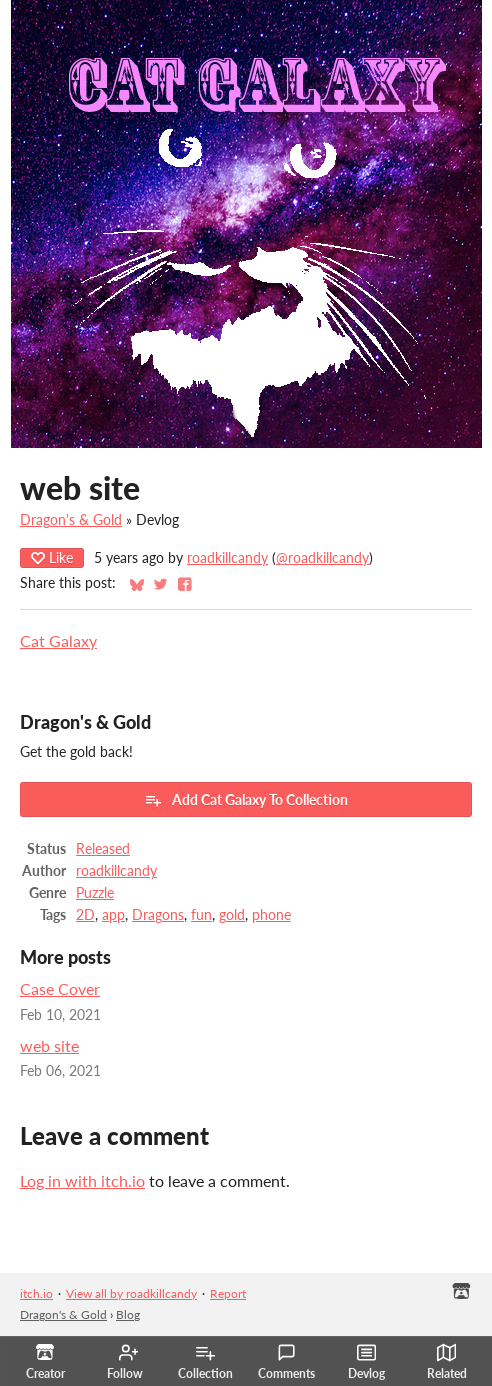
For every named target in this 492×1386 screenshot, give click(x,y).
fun (201, 915)
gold (232, 915)
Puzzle (95, 893)
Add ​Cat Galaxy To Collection (246, 800)
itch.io (36, 1293)
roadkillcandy (227, 558)
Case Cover (60, 988)
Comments (286, 1362)
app (113, 915)
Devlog (366, 1362)
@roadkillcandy (322, 558)
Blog (128, 1314)
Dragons (158, 915)
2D (85, 915)
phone (271, 915)
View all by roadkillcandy (131, 1293)
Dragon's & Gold (71, 520)
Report (228, 1293)
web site (49, 1045)
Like (52, 557)
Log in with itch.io (82, 1180)
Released (103, 849)
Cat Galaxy (58, 640)
